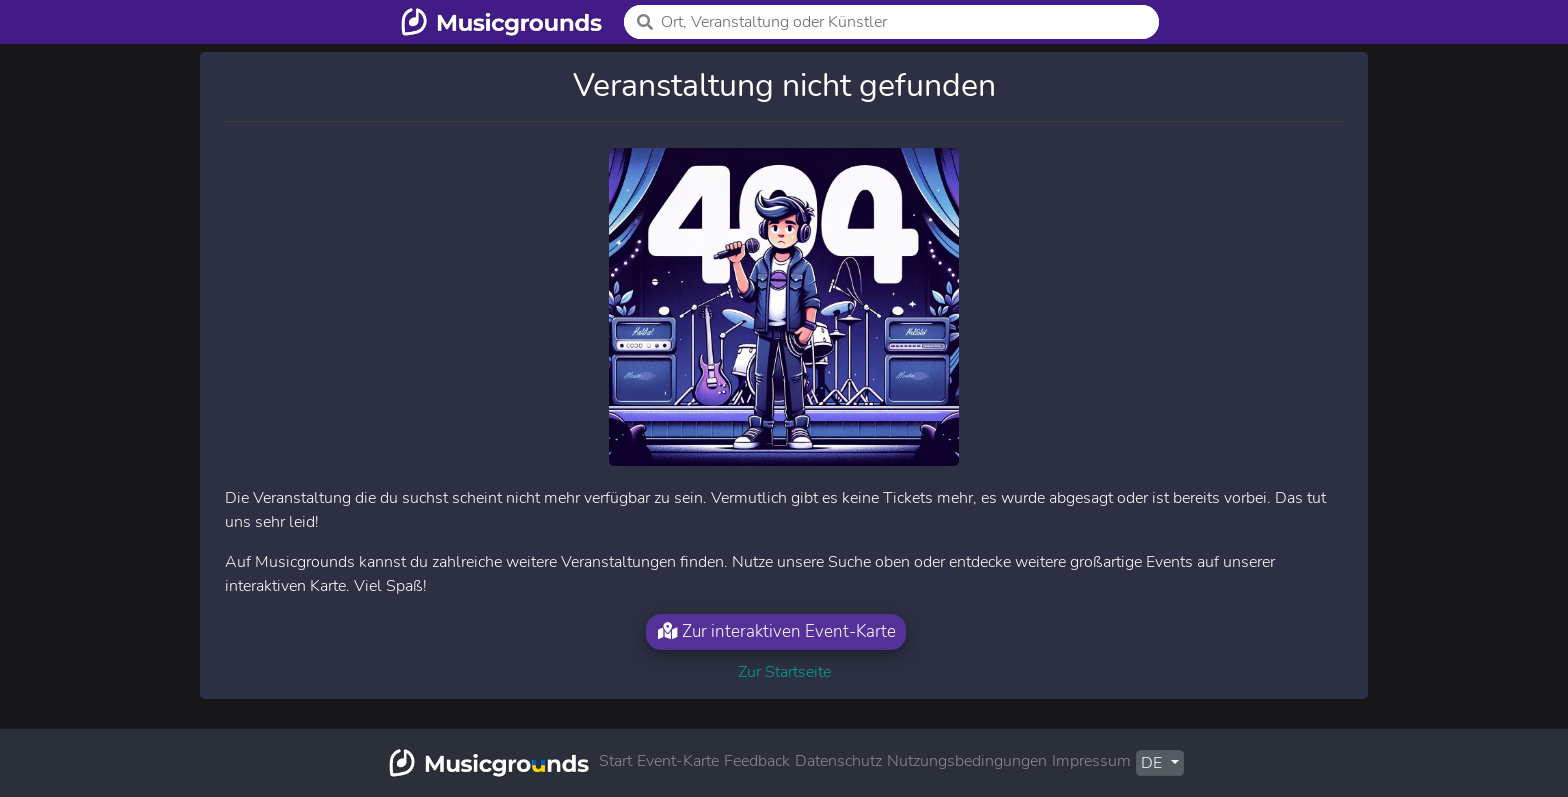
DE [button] (1153, 763)
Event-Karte (678, 761)
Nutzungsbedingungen (967, 761)
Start (615, 761)
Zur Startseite (784, 672)
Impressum (1091, 761)
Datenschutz (838, 761)
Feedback (757, 761)
